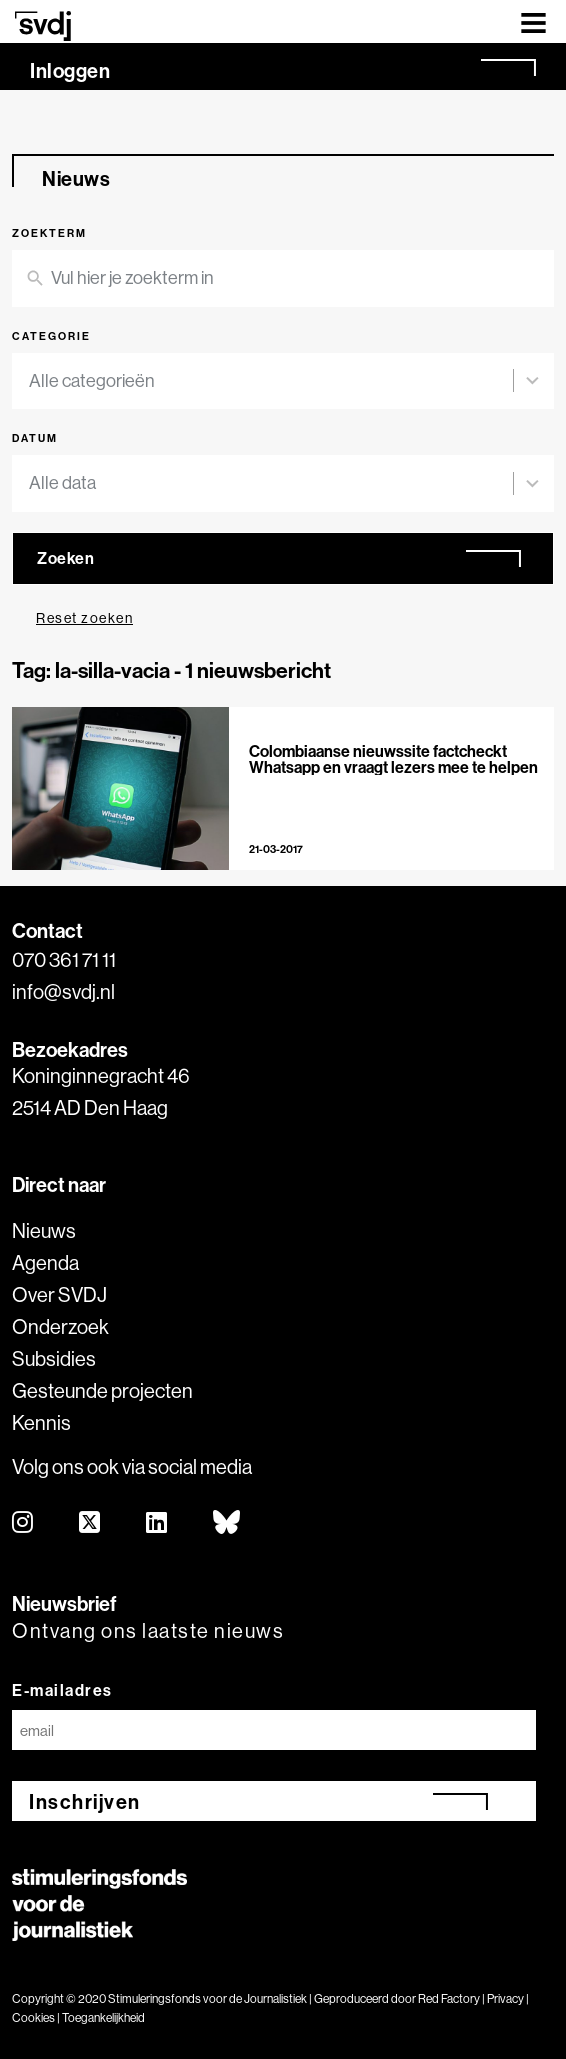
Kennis (41, 1422)
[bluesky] (227, 1523)
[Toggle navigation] (533, 21)
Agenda (45, 1262)
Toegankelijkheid (103, 2017)
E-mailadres (62, 1690)
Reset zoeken (84, 618)
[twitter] (90, 1523)
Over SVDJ (59, 1294)
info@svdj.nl (63, 991)
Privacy (505, 1998)
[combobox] (271, 381)
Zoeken (65, 558)
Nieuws (44, 1230)
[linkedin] (157, 1523)
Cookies (33, 2017)
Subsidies (54, 1358)
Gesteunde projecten (102, 1390)
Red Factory (449, 1998)
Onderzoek (60, 1326)
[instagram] (23, 1523)
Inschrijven (85, 1801)
